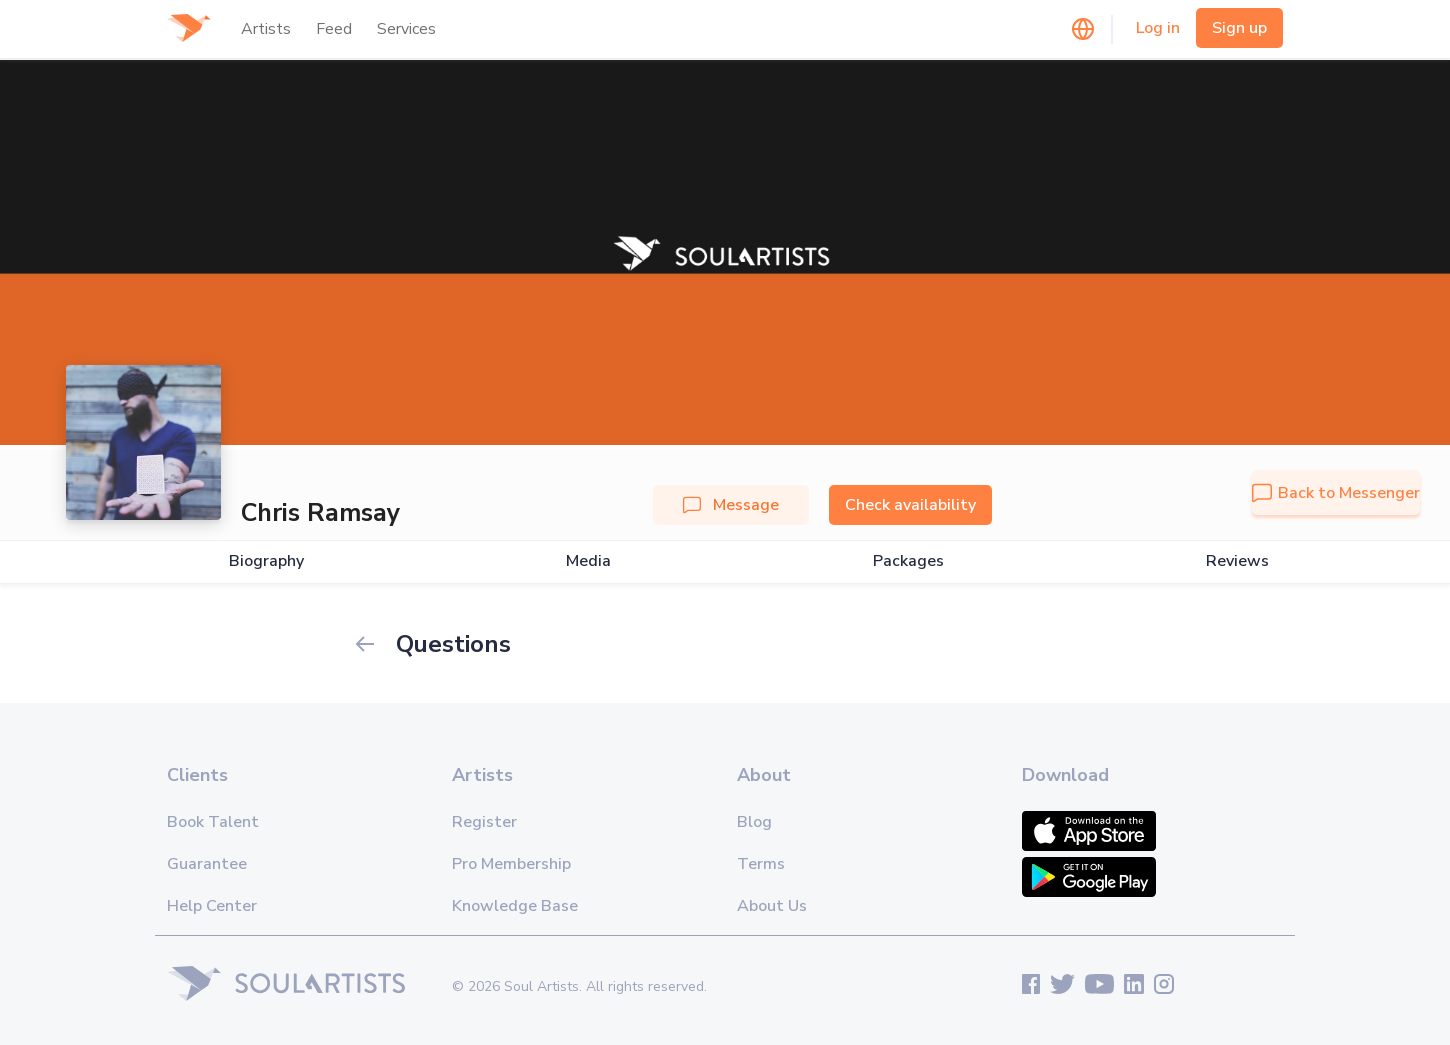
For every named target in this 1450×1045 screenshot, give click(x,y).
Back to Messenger (1336, 493)
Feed (334, 29)
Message (731, 505)
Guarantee (207, 864)
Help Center (212, 906)
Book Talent (213, 822)
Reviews (1237, 561)
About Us (772, 906)
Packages (908, 561)
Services (406, 29)
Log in (1158, 28)
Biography (266, 561)
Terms (761, 864)
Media (588, 561)
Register (484, 822)
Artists (266, 29)
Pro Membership (511, 864)
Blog (754, 822)
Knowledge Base (515, 906)
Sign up (1239, 28)
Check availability (910, 505)
